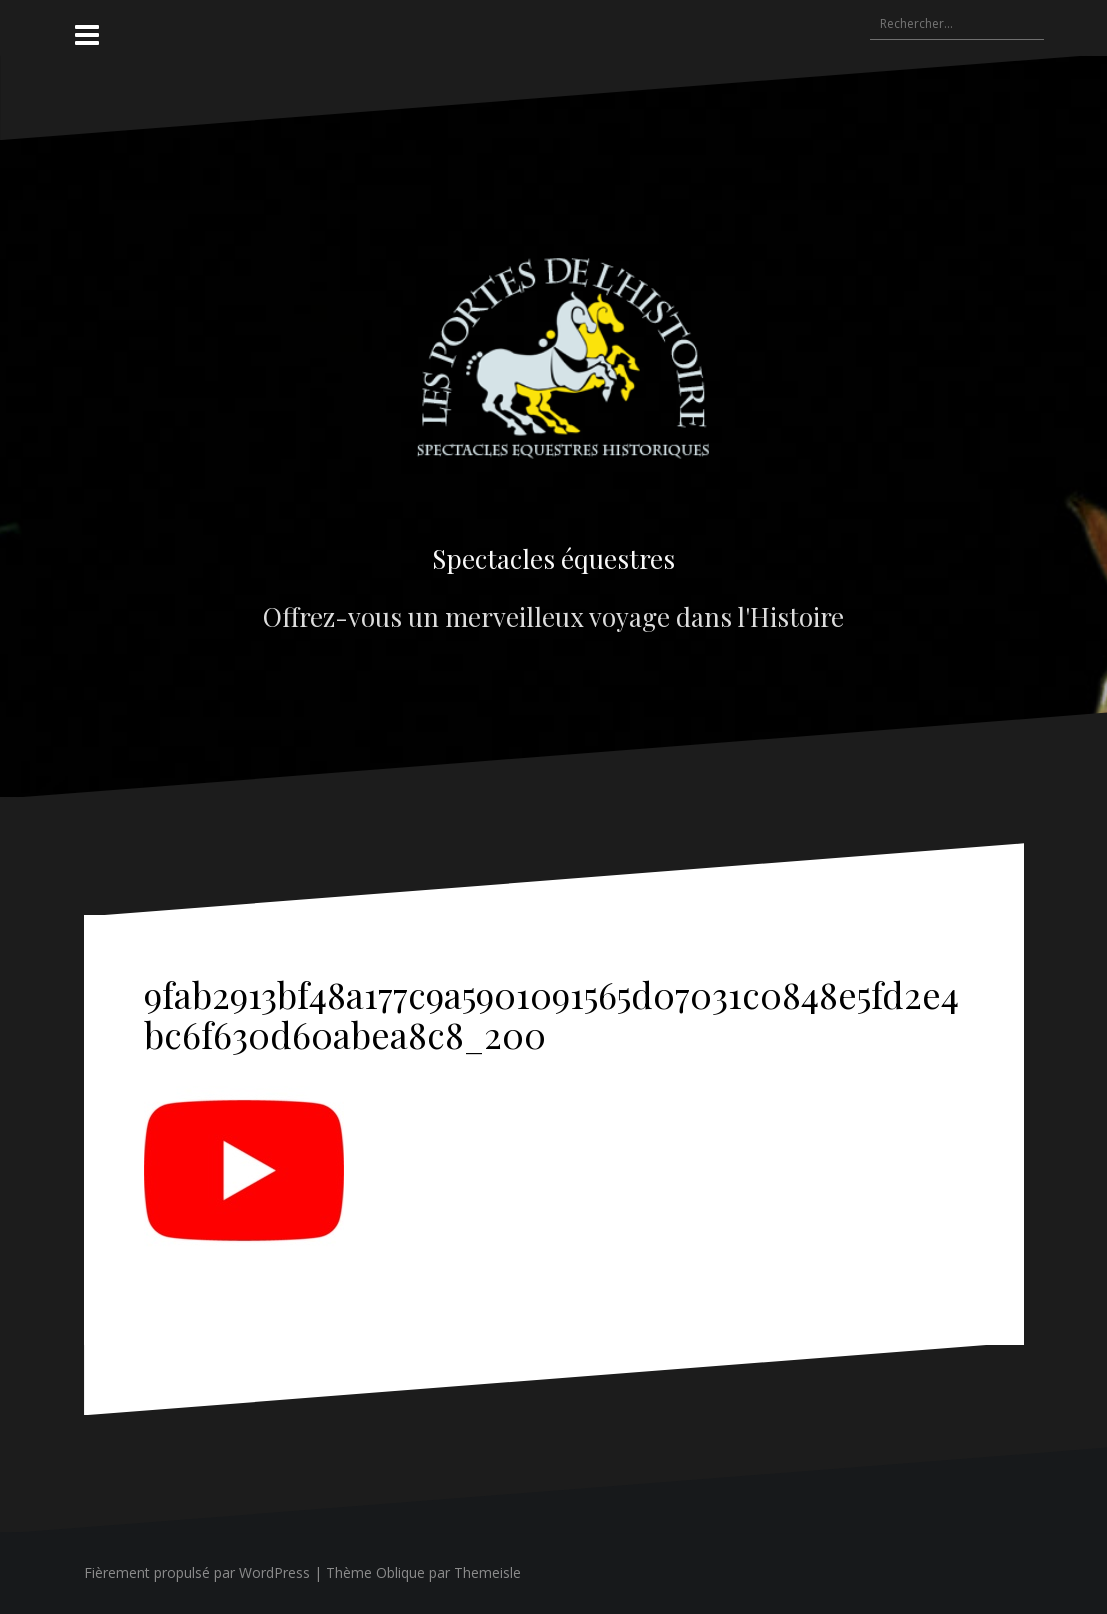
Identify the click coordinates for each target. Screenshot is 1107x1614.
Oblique (400, 1572)
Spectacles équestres (553, 558)
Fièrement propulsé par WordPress (197, 1572)
